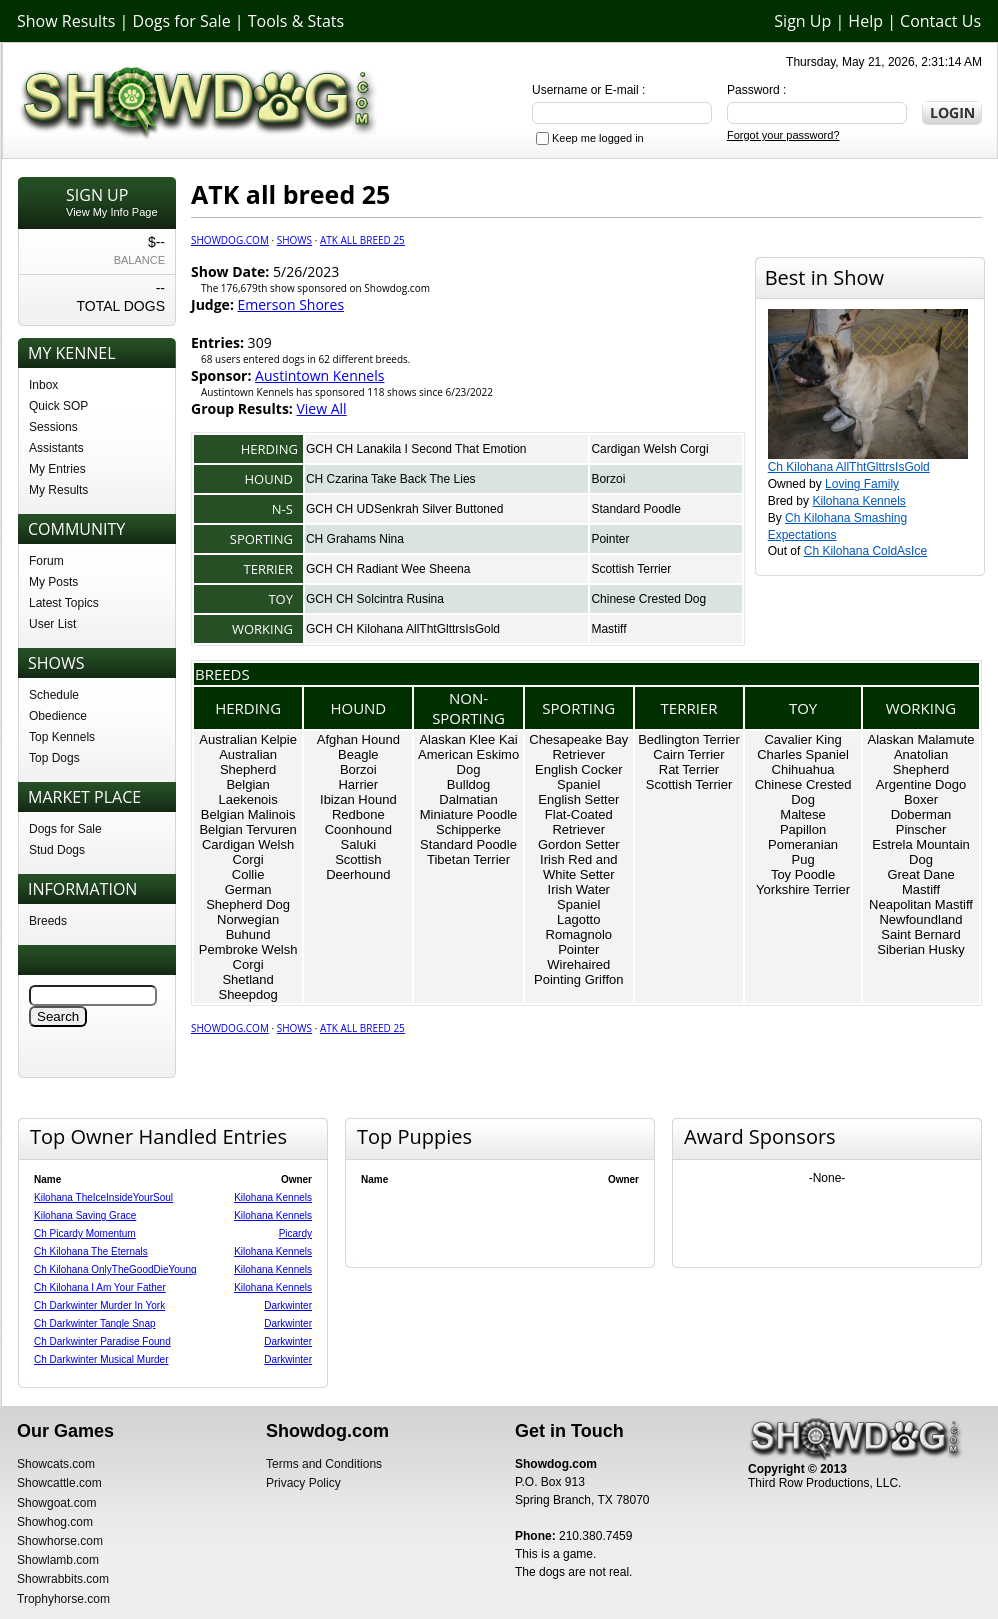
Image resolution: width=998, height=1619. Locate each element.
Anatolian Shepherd (921, 762)
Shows (294, 240)
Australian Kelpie (248, 739)
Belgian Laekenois (247, 792)
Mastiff (608, 629)
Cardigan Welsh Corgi (649, 449)
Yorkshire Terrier (803, 889)
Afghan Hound (358, 739)
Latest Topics (64, 603)
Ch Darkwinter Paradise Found (102, 1341)
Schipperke (468, 829)
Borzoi (608, 479)
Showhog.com (55, 1522)
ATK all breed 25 (362, 240)
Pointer (610, 539)
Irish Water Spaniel (579, 897)
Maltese (803, 814)
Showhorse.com (60, 1541)
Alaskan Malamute (921, 739)
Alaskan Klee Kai (468, 739)
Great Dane (920, 874)
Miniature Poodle (469, 814)
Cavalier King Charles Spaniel (803, 747)
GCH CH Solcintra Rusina (375, 599)
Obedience (58, 716)
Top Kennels (62, 737)
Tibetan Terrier (468, 859)
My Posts (53, 582)
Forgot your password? (783, 135)
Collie (248, 874)
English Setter (578, 799)
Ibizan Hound (358, 799)
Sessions (53, 427)
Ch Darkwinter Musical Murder (101, 1359)
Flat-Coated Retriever (579, 822)
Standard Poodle (635, 509)
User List (52, 624)
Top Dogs (54, 758)
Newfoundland (920, 919)
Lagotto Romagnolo (579, 927)
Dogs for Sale (182, 21)
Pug (802, 859)
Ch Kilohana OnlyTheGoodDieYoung (115, 1269)
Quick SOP (58, 406)
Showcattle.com (59, 1483)
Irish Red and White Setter (578, 867)
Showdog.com (230, 240)
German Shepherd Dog (248, 897)
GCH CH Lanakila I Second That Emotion (416, 449)
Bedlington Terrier (689, 739)
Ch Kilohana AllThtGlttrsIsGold (849, 467)
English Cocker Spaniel (578, 777)
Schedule (54, 695)
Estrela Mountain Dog (921, 852)
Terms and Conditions (324, 1464)
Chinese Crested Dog (648, 599)
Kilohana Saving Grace (85, 1215)
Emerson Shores (291, 304)
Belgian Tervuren (247, 829)
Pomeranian (803, 844)
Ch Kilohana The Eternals (91, 1251)
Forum (46, 561)
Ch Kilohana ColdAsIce (865, 551)
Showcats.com (56, 1464)
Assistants (56, 448)
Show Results (66, 21)
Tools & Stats (296, 21)
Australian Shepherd (248, 762)
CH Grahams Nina (355, 539)
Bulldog (468, 784)
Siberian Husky (920, 949)
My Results (58, 490)
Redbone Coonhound (358, 822)
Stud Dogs (57, 850)
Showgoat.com (56, 1503)
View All (321, 408)
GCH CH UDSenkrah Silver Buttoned (404, 509)
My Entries (57, 469)
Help (865, 21)
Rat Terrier (689, 769)
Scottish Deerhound (358, 867)
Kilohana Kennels (858, 501)
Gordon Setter (579, 844)
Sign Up (802, 21)
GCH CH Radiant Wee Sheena (388, 569)
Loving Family (862, 484)
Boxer (921, 799)
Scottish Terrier (631, 569)
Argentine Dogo (921, 784)
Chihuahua (803, 769)
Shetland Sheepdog (247, 987)
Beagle (358, 754)
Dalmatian (468, 799)
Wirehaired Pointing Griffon (578, 972)
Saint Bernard (921, 934)
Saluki (358, 844)
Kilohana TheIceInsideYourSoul (103, 1197)
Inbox (43, 385)
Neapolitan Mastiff (921, 904)
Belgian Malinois (248, 814)
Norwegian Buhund (248, 927)
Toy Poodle (803, 874)
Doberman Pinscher (921, 822)
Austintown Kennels (319, 375)
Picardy (295, 1233)
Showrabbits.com (63, 1579)
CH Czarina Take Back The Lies (391, 479)
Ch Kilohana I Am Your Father (100, 1287)
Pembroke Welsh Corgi (248, 957)
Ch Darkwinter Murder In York (99, 1305)
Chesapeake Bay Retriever (578, 747)
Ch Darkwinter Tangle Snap (95, 1323)
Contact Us (940, 21)
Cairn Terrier (688, 754)
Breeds (48, 921)
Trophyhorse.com (63, 1599)
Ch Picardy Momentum (85, 1233)
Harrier (358, 784)
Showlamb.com (58, 1560)
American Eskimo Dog (468, 762)
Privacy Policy (303, 1483)
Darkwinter (288, 1305)
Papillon (803, 829)
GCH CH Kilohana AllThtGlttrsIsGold (403, 629)
